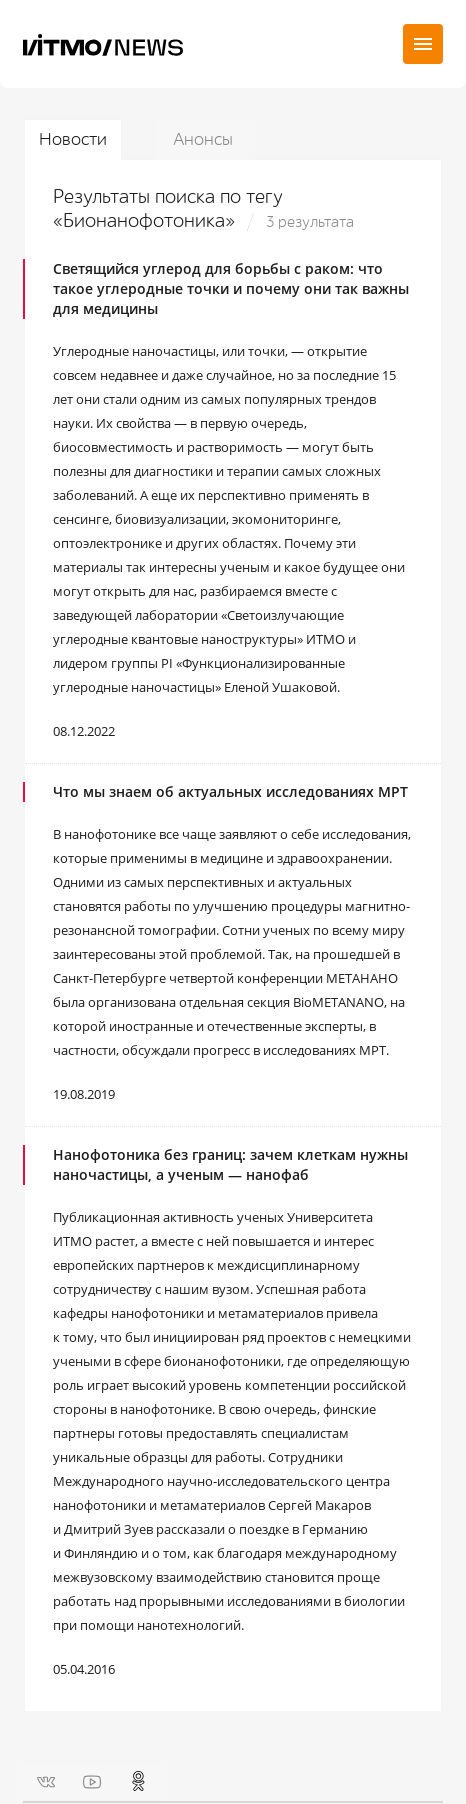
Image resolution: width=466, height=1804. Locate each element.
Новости (73, 139)
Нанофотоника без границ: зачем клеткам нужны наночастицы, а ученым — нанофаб (230, 1164)
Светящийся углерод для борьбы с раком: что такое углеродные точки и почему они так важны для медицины (231, 288)
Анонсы (203, 139)
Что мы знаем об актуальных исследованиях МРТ (230, 791)
